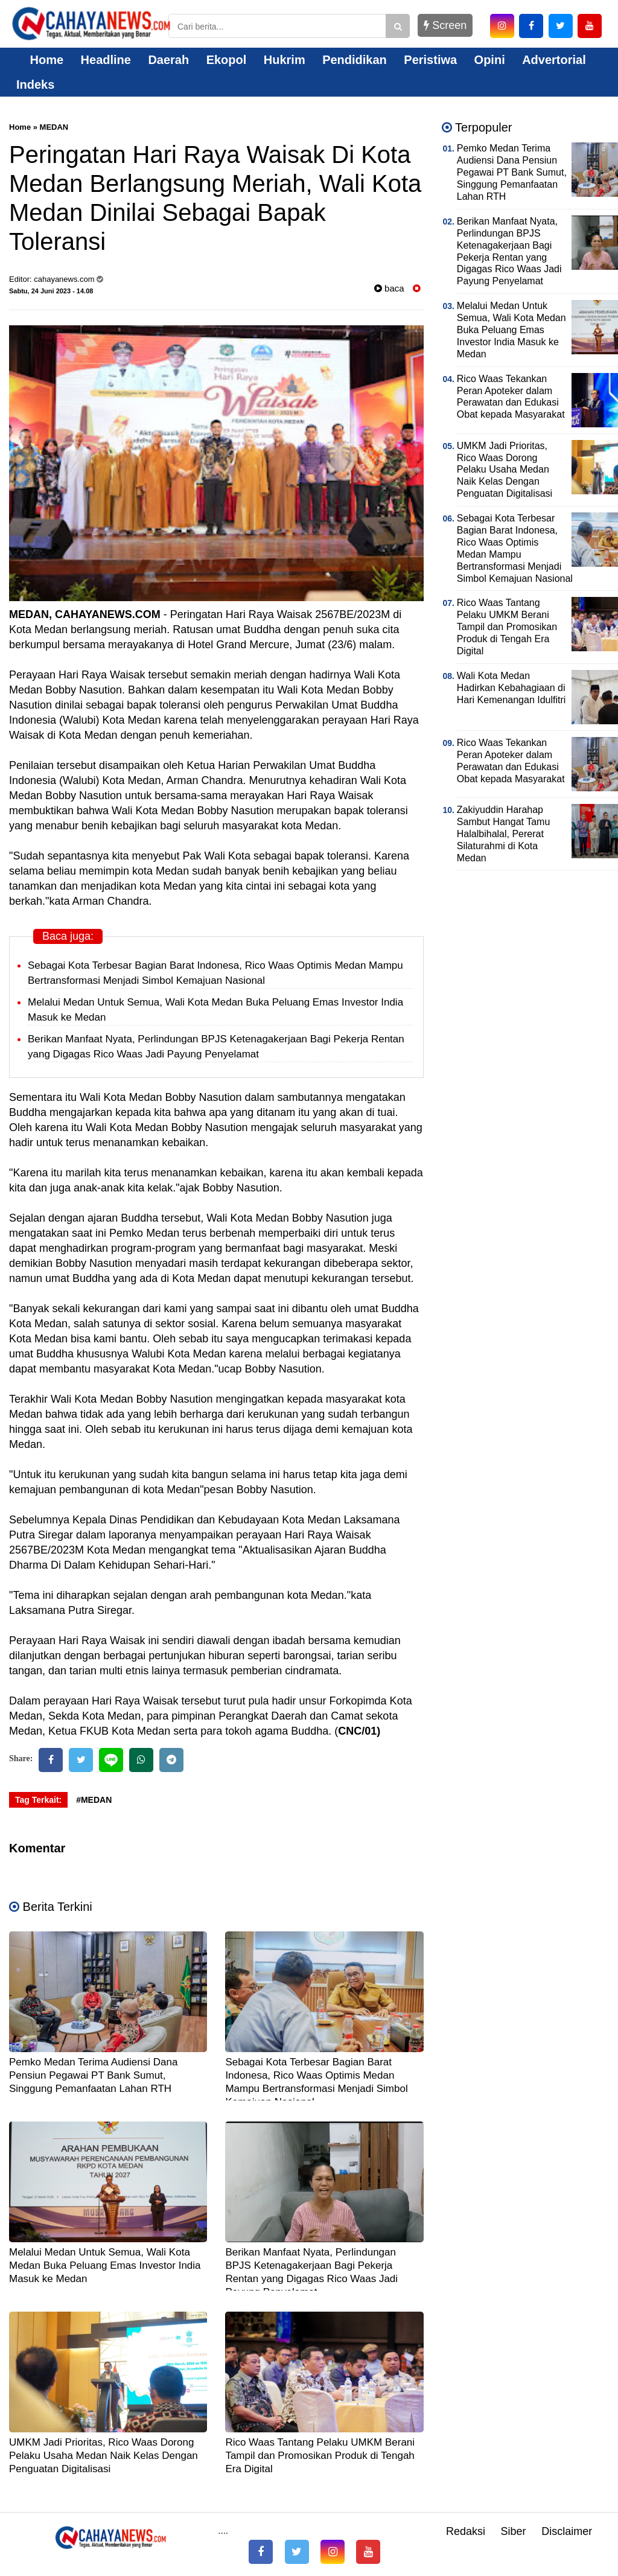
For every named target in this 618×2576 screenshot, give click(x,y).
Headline (106, 59)
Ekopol (226, 59)
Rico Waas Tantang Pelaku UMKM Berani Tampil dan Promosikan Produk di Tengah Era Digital (320, 2456)
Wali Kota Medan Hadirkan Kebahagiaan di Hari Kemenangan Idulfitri (511, 688)
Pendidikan (354, 59)
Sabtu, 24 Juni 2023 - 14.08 (51, 291)
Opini (489, 59)
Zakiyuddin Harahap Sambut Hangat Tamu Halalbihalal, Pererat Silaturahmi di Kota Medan (503, 834)
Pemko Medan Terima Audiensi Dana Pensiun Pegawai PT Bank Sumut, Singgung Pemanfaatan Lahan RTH (93, 2075)
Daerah (168, 59)
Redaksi (465, 2531)
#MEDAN (94, 1800)
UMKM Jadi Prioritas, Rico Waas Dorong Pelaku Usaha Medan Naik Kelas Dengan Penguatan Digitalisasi (103, 2456)
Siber (513, 2531)
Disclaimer (566, 2531)
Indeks (35, 84)
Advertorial (554, 59)
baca (389, 288)
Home (39, 59)
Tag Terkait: (38, 1800)
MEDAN (54, 127)
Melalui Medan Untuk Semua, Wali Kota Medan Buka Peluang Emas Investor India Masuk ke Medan (105, 2265)
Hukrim (284, 59)
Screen (445, 25)
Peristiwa (430, 59)
